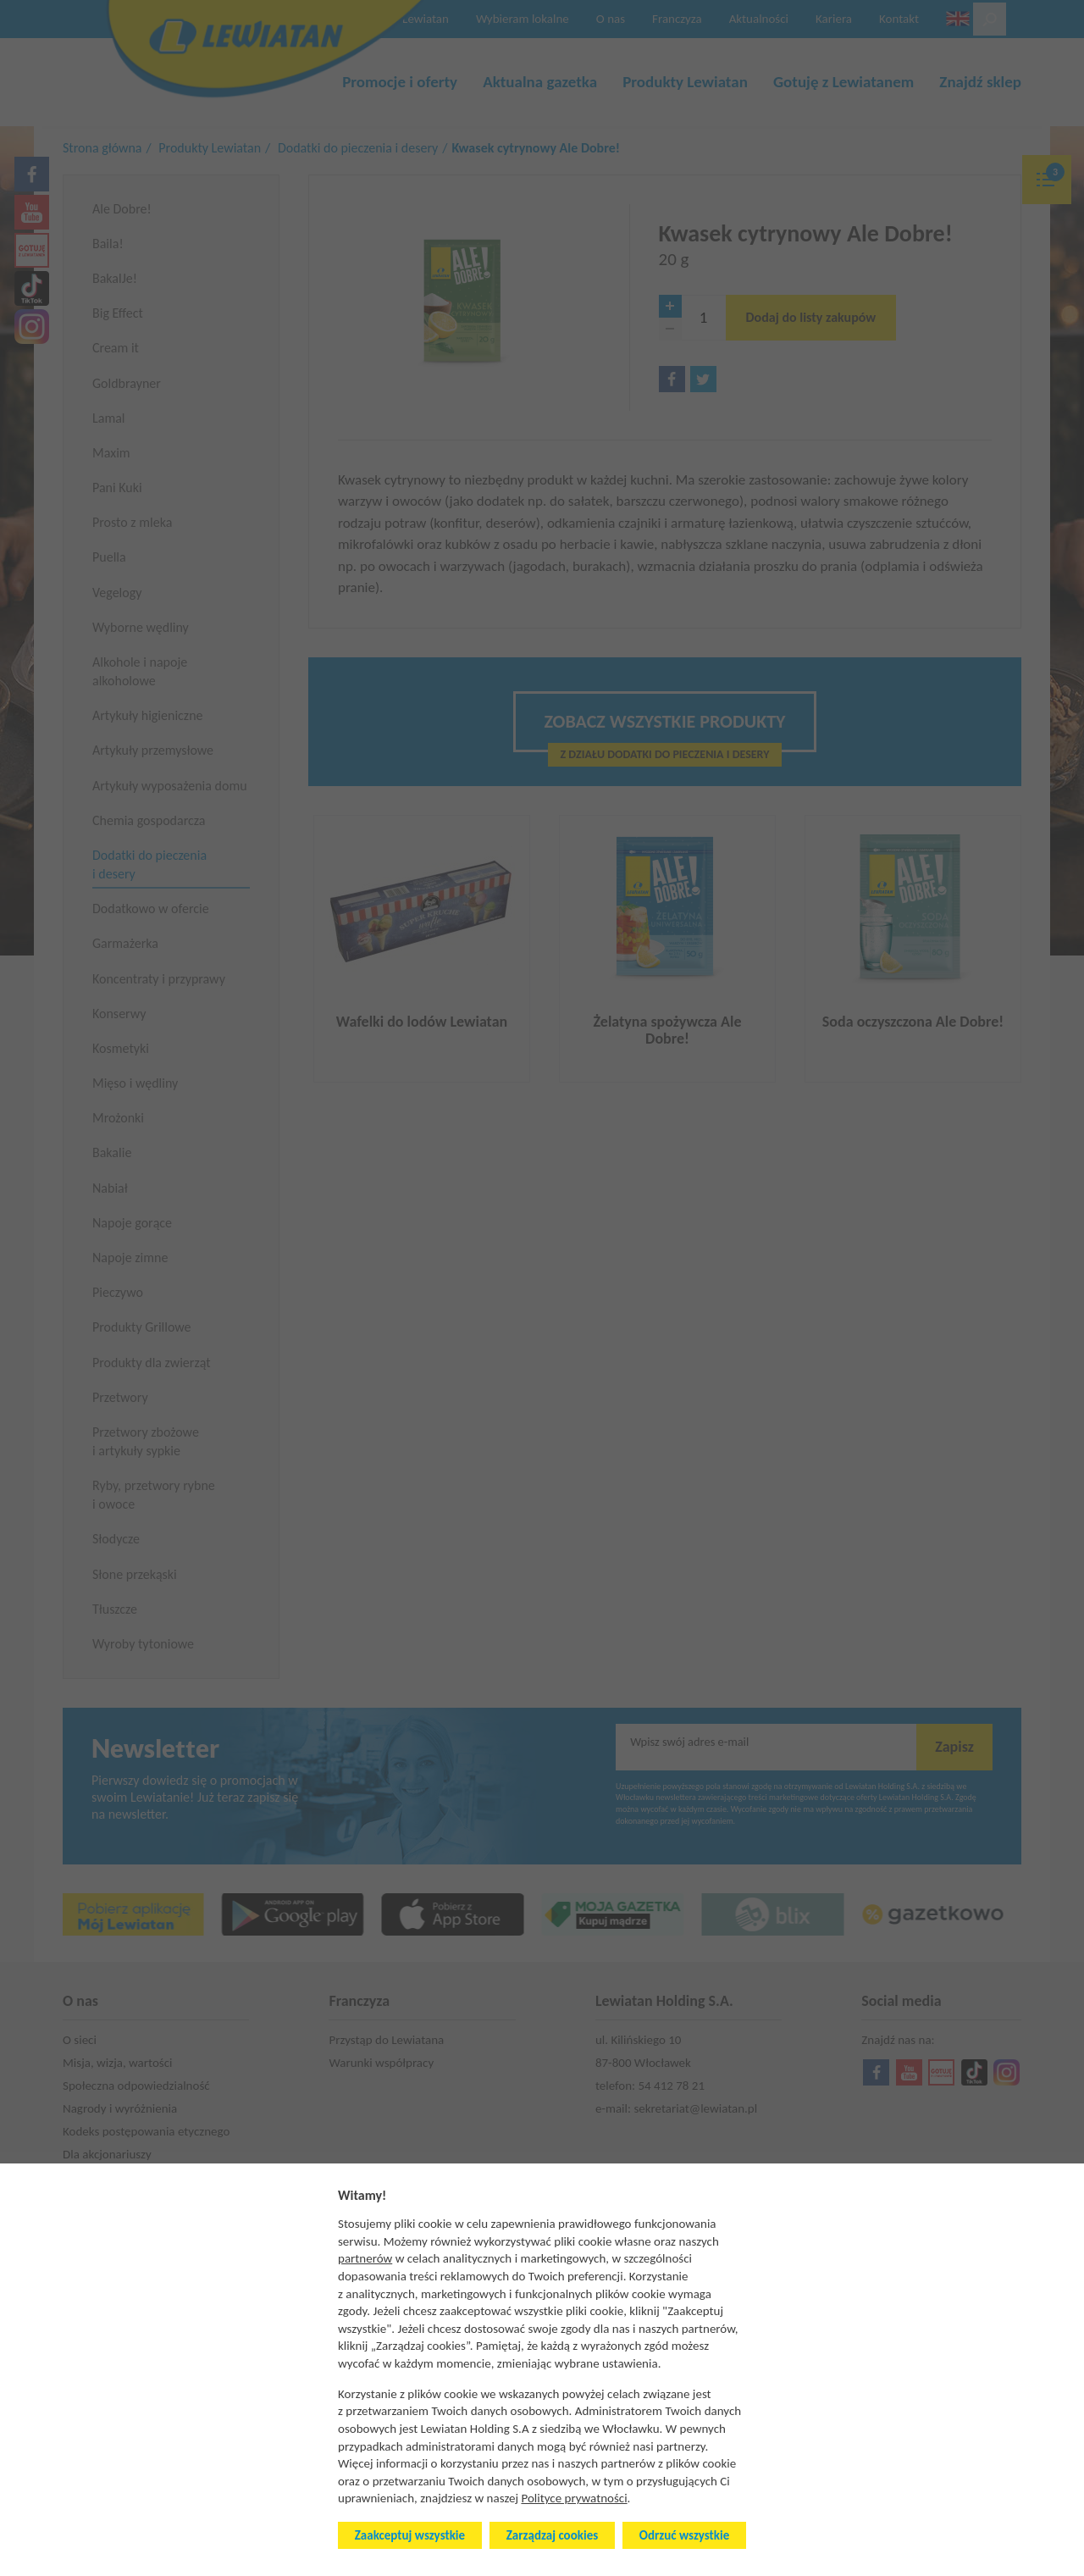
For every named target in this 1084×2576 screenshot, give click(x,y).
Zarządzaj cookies (552, 2535)
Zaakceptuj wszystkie (410, 2535)
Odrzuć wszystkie (684, 2535)
